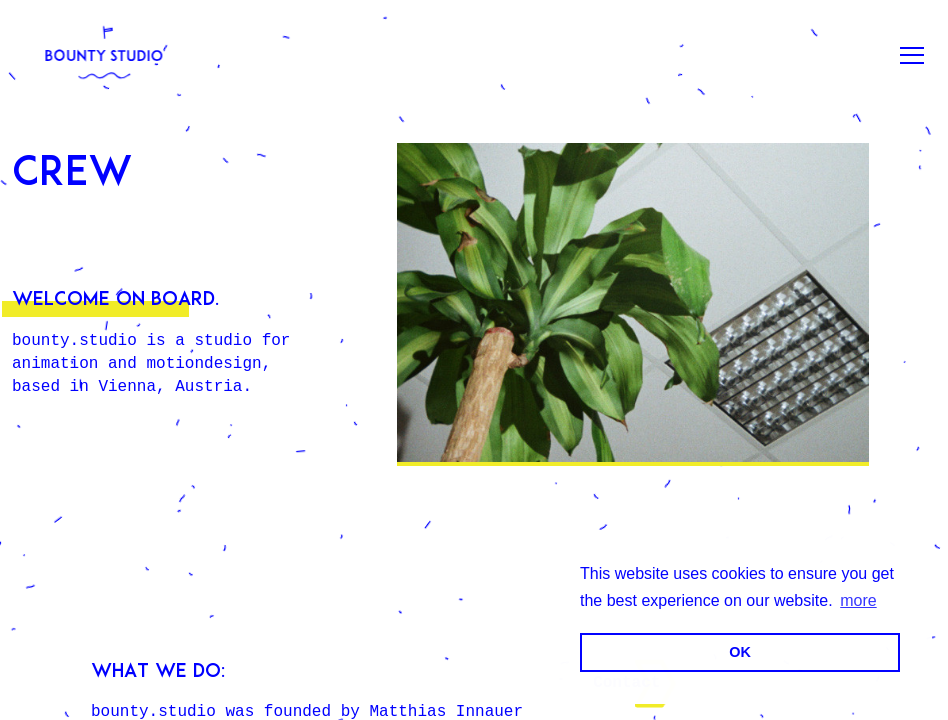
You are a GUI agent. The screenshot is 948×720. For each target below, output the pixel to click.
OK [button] (740, 652)
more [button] (858, 600)
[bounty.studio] (104, 55)
